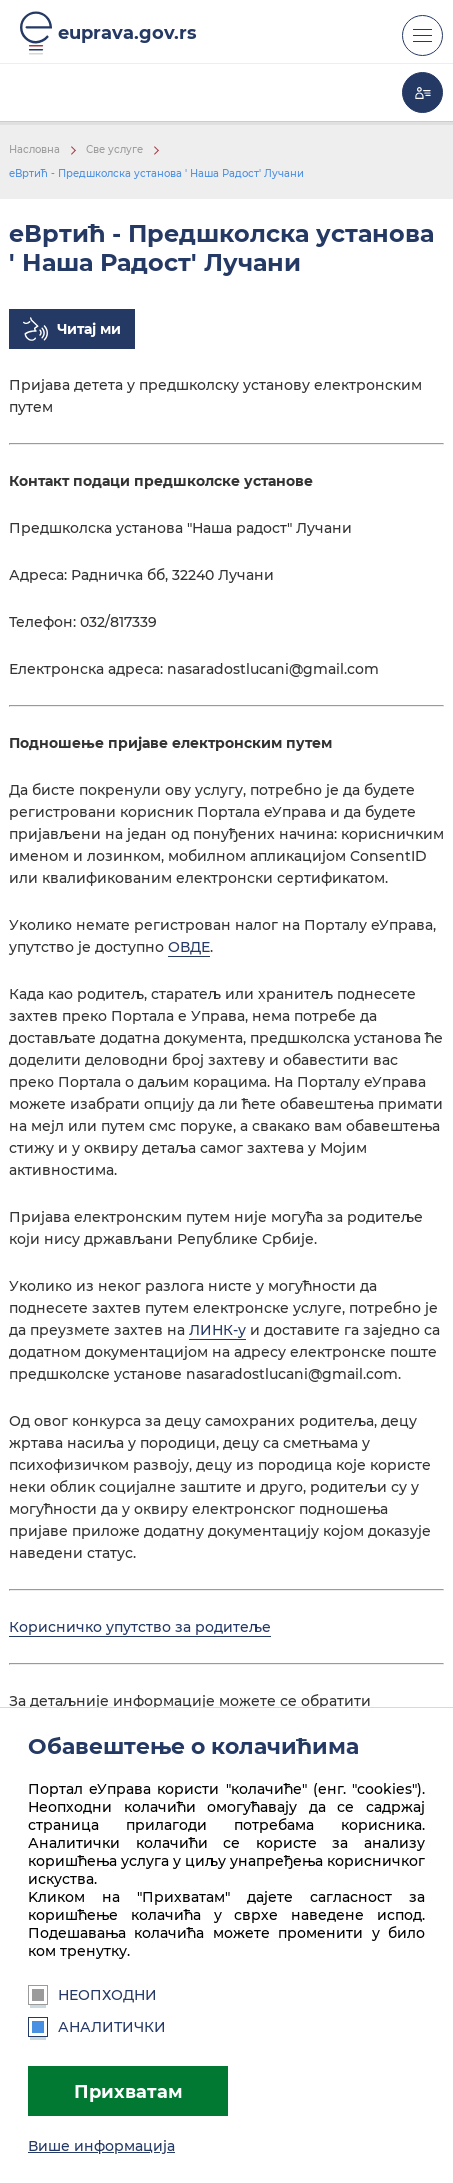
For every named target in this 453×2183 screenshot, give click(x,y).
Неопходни (92, 1995)
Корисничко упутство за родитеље (140, 1627)
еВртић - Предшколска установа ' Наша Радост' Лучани (156, 173)
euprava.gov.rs (127, 32)
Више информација (101, 2146)
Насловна (34, 149)
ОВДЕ (189, 947)
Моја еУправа (422, 92)
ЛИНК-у (217, 1330)
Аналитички (97, 2027)
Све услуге (114, 149)
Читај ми (89, 329)
